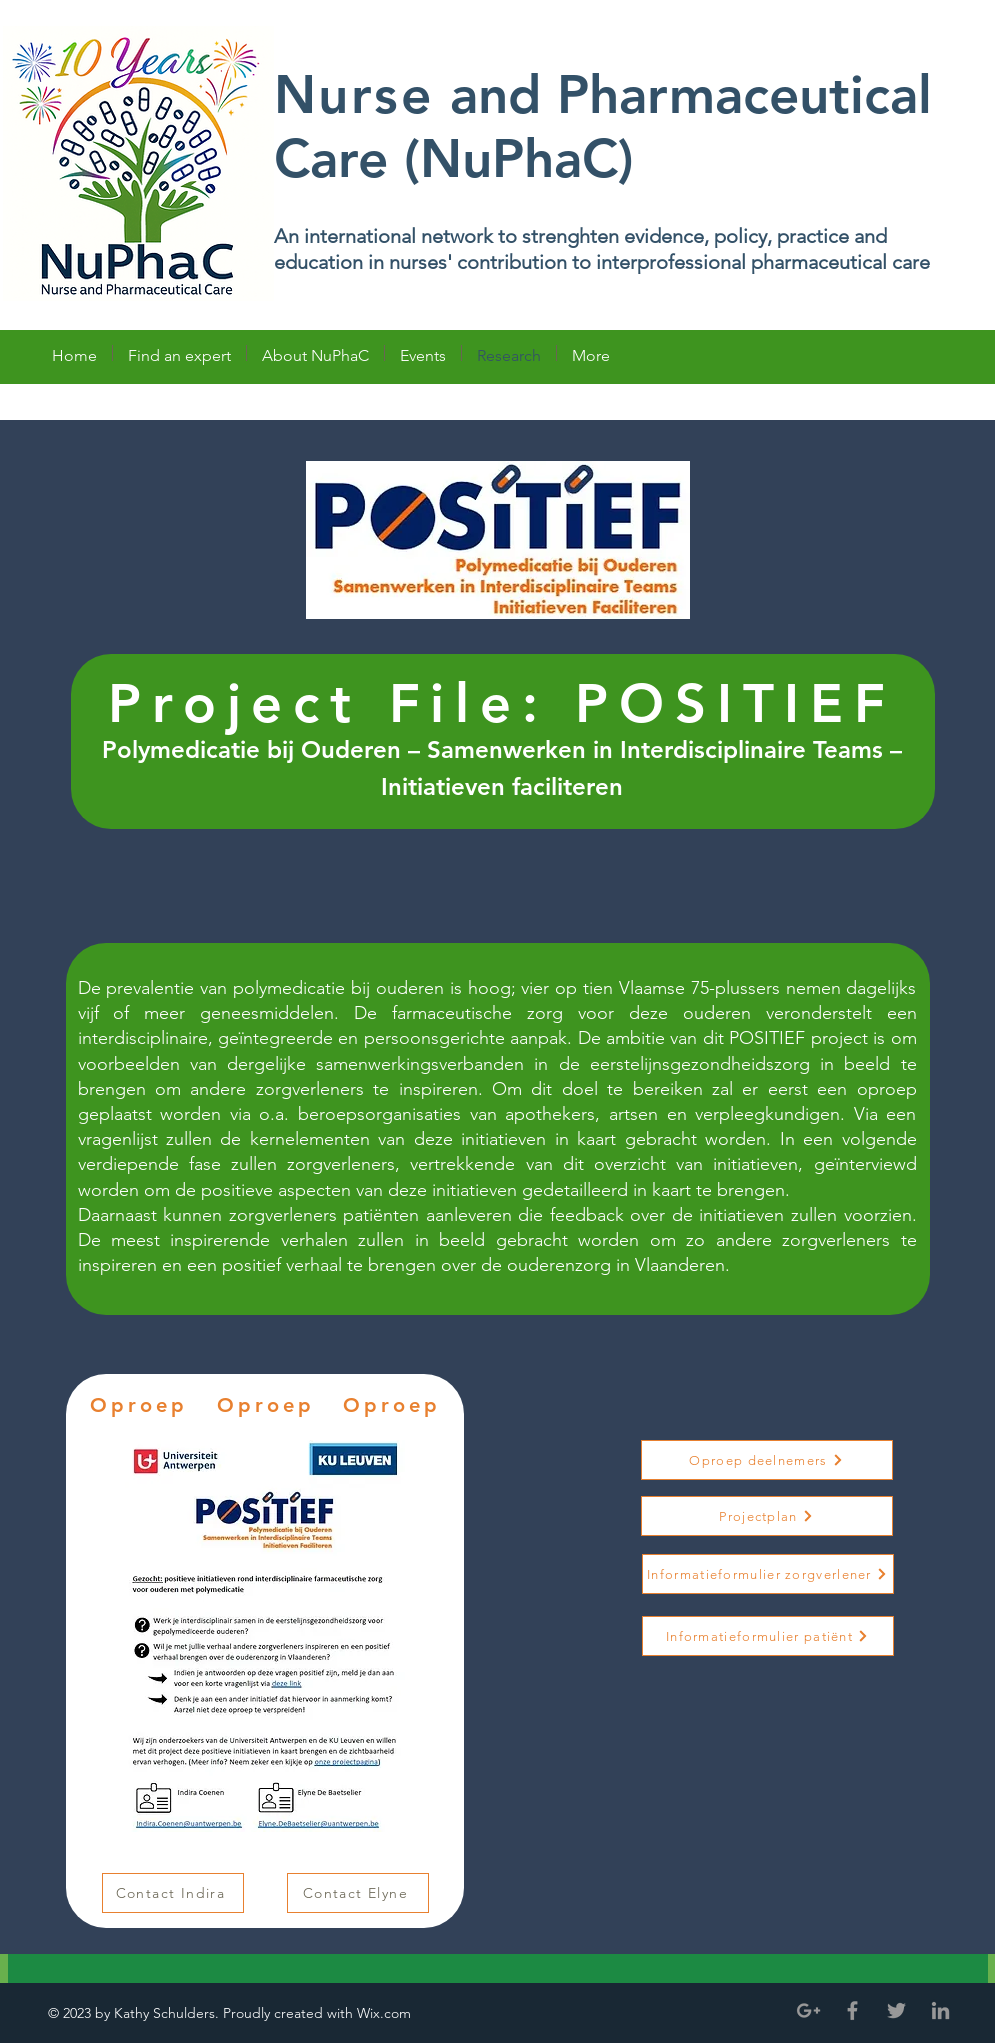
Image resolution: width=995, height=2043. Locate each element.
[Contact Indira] (173, 1893)
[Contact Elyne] (358, 1893)
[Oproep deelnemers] (767, 1460)
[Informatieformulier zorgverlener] (768, 1574)
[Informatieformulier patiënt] (768, 1636)
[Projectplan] (767, 1516)
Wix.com (386, 2013)
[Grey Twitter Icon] (896, 2010)
